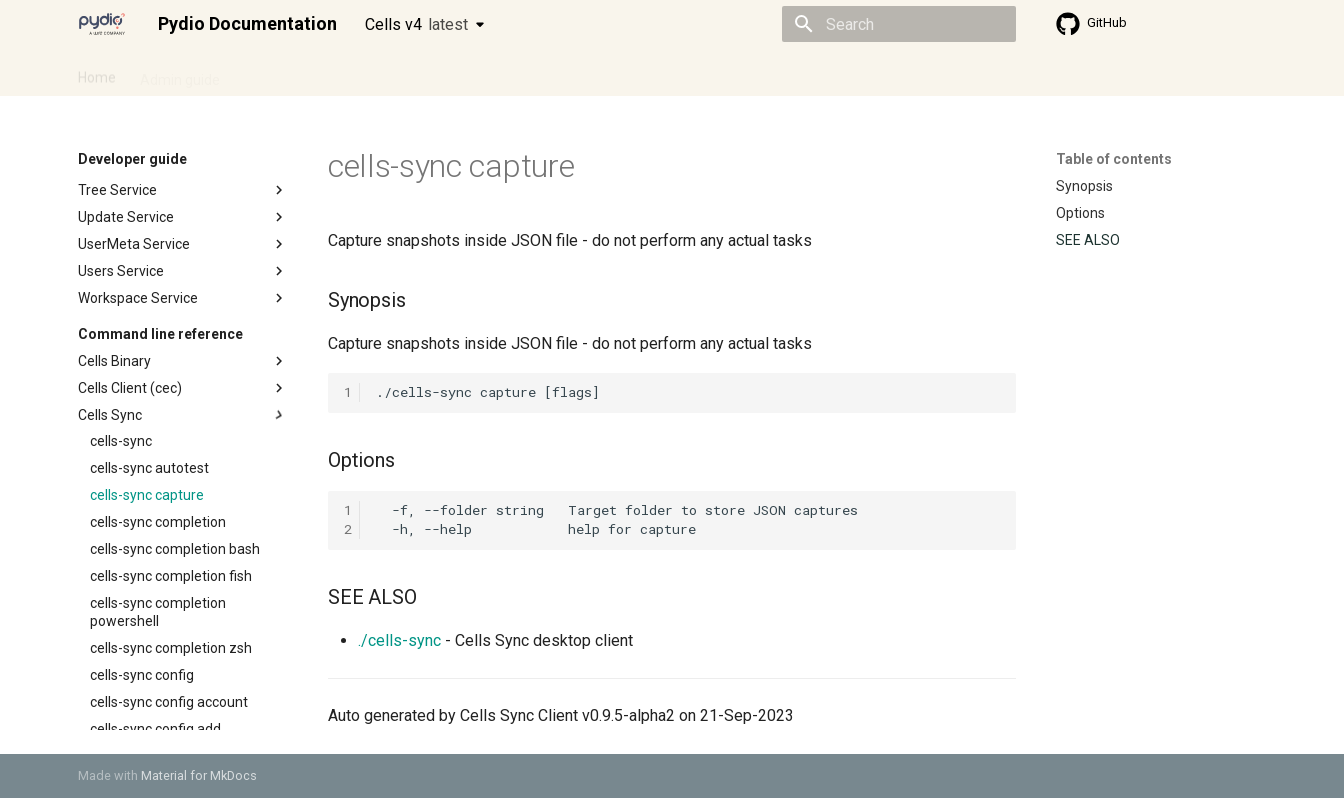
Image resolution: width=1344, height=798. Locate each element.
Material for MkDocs (199, 775)
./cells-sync (399, 640)
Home (97, 73)
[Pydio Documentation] (102, 24)
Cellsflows (276, 73)
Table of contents (1114, 159)
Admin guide (180, 73)
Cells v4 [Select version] (416, 24)
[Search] (899, 24)
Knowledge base (510, 73)
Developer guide (383, 73)
